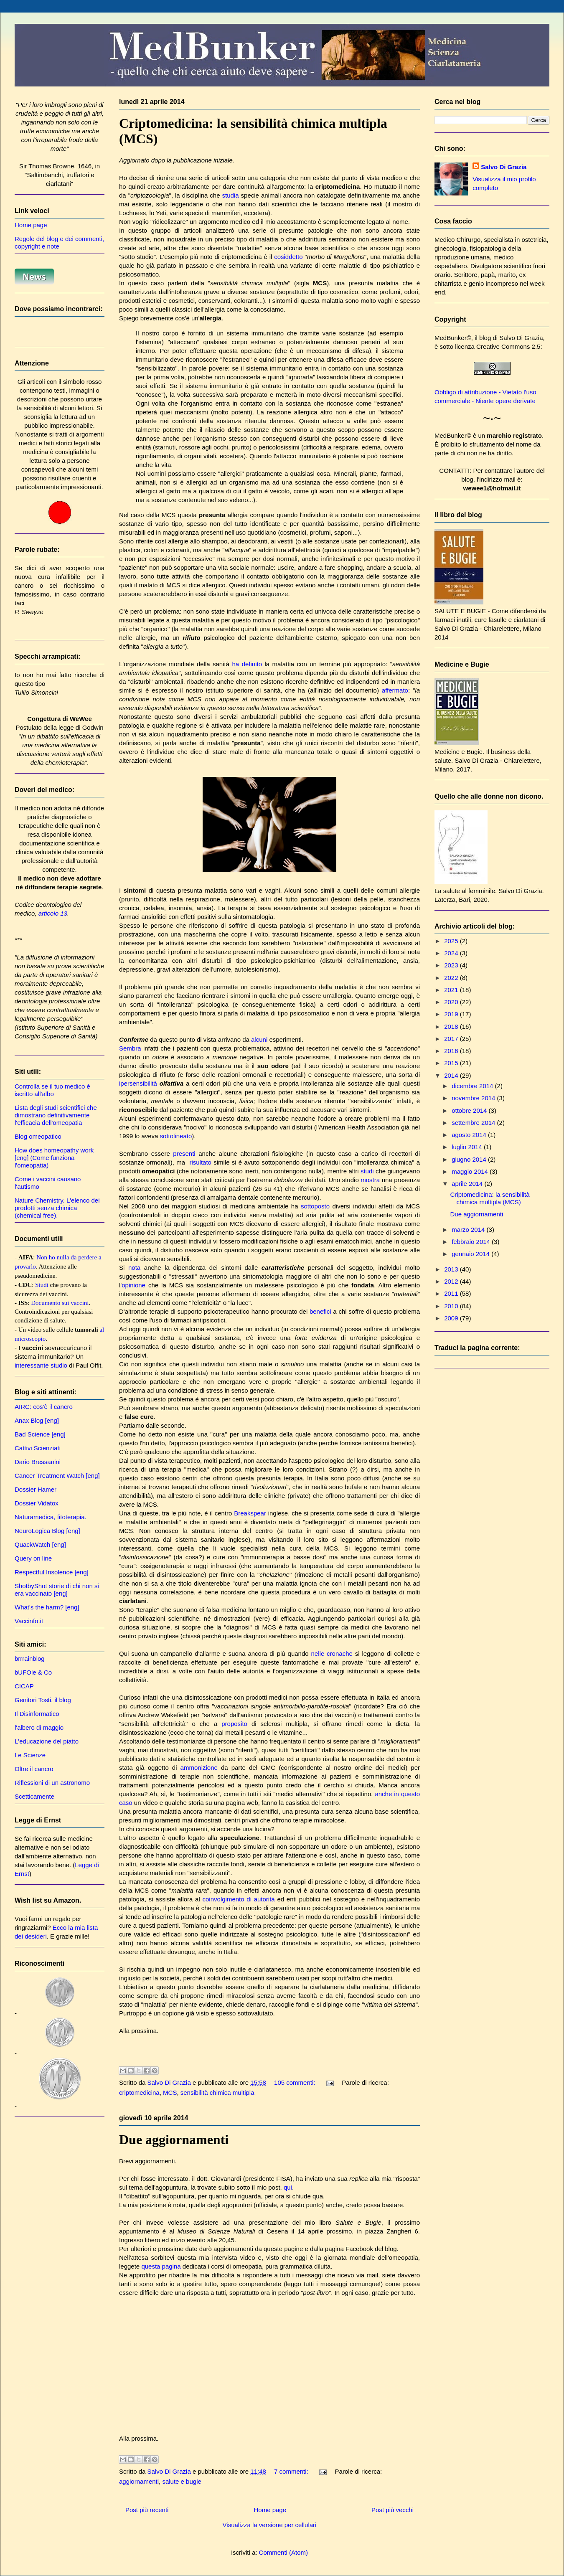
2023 (452, 965)
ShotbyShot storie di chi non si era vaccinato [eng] (57, 1589)
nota (134, 1267)
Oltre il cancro (34, 1768)
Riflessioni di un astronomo (52, 1782)
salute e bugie (181, 2481)
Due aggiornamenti (174, 2139)
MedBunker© (452, 337)
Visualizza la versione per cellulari (270, 2524)
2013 (452, 1269)
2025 (452, 940)
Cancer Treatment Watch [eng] (57, 1475)
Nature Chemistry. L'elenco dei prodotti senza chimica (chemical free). (57, 1208)
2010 (452, 1306)
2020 (452, 1001)
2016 (452, 1050)
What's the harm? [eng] (47, 1607)
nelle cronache (332, 1653)
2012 (452, 1281)
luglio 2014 (468, 1146)
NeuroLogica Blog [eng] (47, 1530)
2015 (452, 1062)
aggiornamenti (139, 2481)
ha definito (247, 663)
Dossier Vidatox (36, 1503)
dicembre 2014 (473, 1085)
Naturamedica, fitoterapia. (50, 1516)
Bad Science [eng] (40, 1434)
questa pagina (160, 2266)
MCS (170, 2092)
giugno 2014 (470, 1159)
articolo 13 (52, 913)
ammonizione (199, 1767)
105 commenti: (295, 2082)
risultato (200, 1162)
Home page (270, 2509)
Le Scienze (30, 1755)
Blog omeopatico (38, 1136)
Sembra (130, 1048)
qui (288, 2187)
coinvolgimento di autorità (239, 1899)
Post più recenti (146, 2509)
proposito (234, 1723)
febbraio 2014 (472, 1241)
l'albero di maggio (39, 1727)
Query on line (33, 1558)
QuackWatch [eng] (40, 1544)
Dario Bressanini (38, 1461)
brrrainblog (30, 1658)
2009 (452, 1318)
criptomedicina (139, 2092)
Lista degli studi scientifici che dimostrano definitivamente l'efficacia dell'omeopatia (56, 1115)
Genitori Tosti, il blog (43, 1699)
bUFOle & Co (33, 1672)
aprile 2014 (468, 1183)
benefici (320, 1311)
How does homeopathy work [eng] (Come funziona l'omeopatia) (54, 1158)
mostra (370, 1179)
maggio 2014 (471, 1171)
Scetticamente (34, 1796)
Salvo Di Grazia (503, 166)
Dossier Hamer (35, 1489)
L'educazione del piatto (47, 1741)
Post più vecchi (392, 2509)
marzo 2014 (469, 1229)
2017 (452, 1038)
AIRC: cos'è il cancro (44, 1406)
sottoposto (315, 1206)
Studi (41, 1285)
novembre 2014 (474, 1097)
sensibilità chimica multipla (217, 2092)
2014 (452, 1075)
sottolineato (176, 1136)
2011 (452, 1293)
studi (367, 1171)
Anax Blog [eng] (37, 1420)
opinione (133, 1285)
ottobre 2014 (470, 1110)
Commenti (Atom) (283, 2552)
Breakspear (250, 1513)
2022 (452, 977)
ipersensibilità (138, 1083)
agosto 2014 (470, 1134)
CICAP (24, 1686)
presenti (184, 1153)
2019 (452, 1014)
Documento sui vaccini (60, 1302)
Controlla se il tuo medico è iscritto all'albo (52, 1090)
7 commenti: (292, 2471)
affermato (395, 690)
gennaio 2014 (471, 1253)
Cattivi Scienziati (38, 1448)
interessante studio (41, 1365)
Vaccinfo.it (29, 1620)
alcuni (259, 1039)
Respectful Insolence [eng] (52, 1572)
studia (230, 195)
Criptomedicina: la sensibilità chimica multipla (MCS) (490, 1198)
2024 (452, 953)
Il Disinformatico (37, 1713)
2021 (452, 989)
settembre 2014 (474, 1122)
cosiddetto (288, 256)
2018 (452, 1026)
